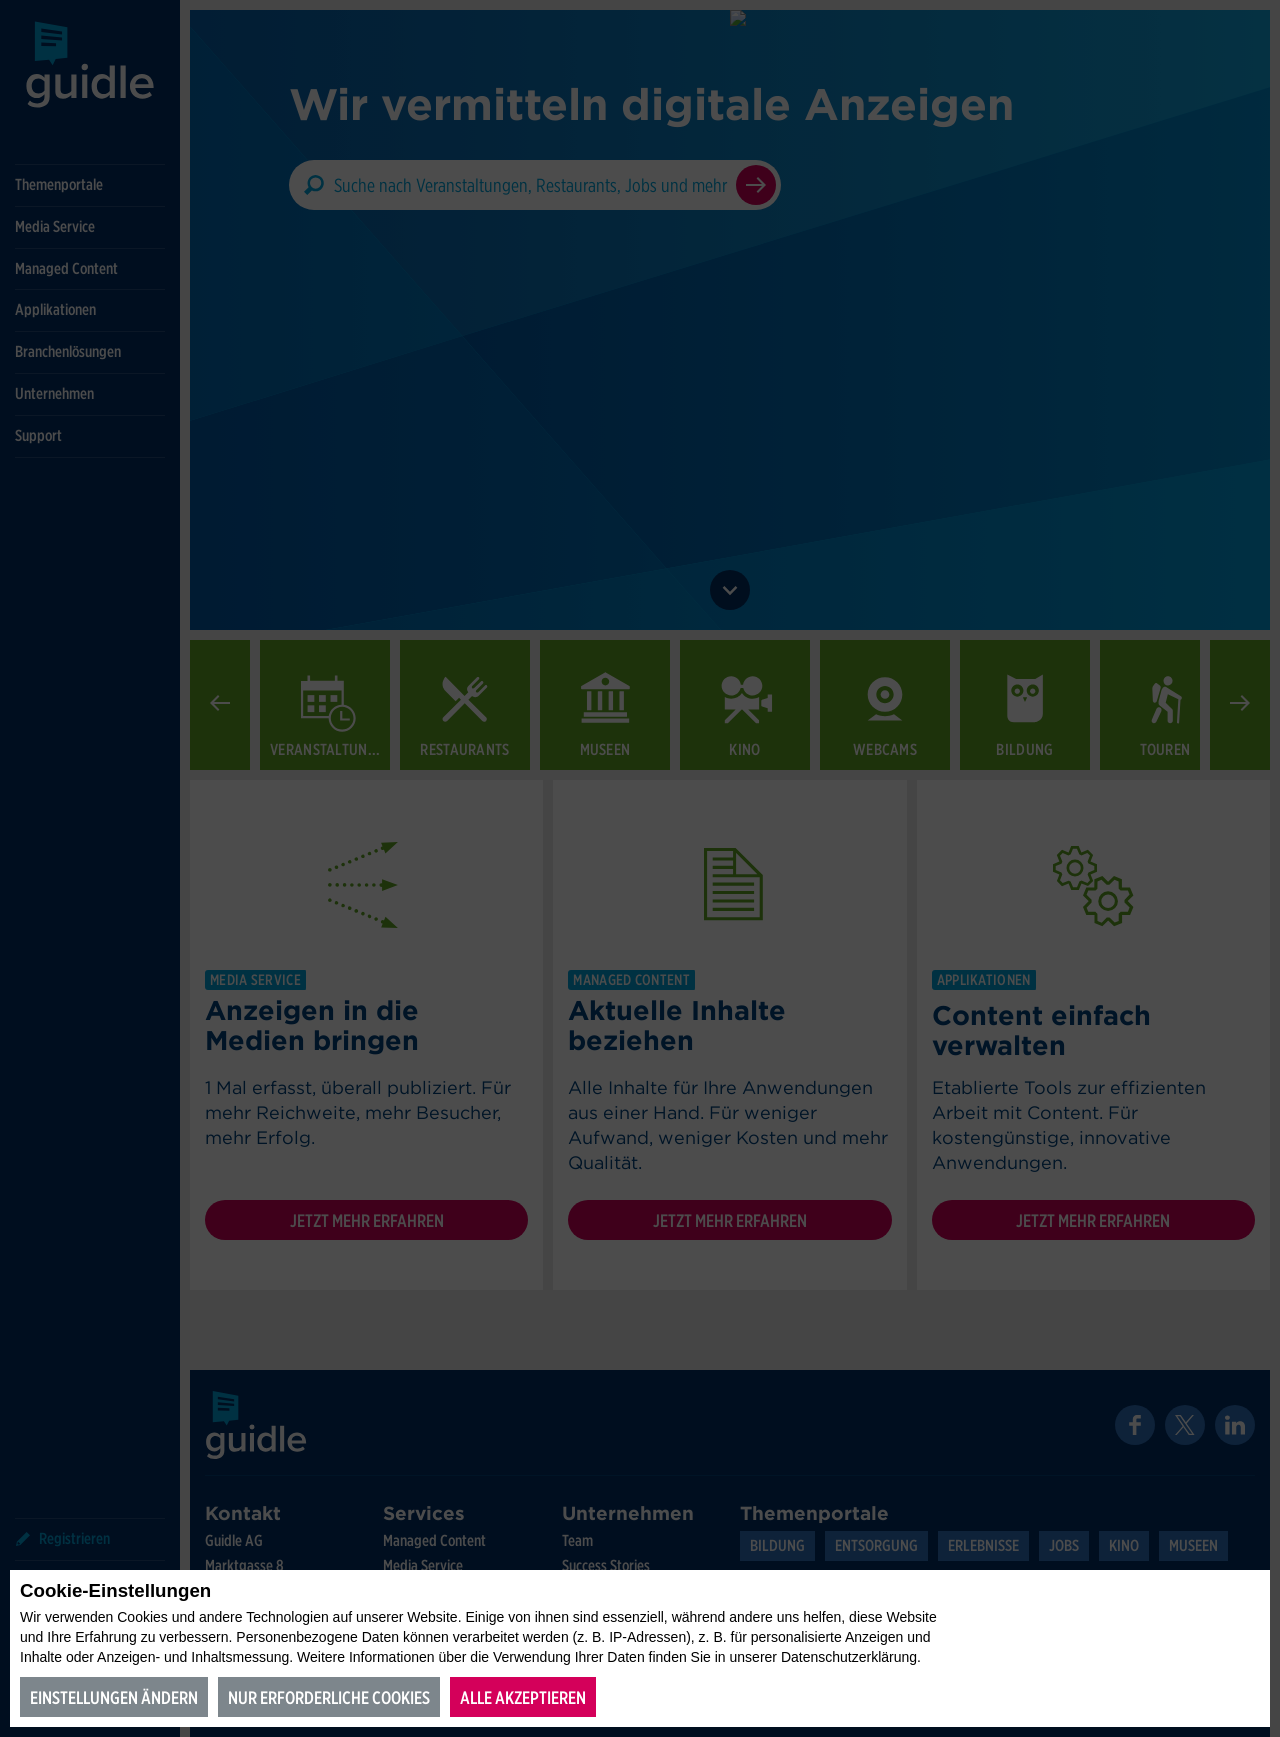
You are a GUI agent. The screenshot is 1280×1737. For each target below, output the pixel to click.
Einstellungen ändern (114, 1697)
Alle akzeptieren (523, 1697)
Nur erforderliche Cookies (329, 1697)
